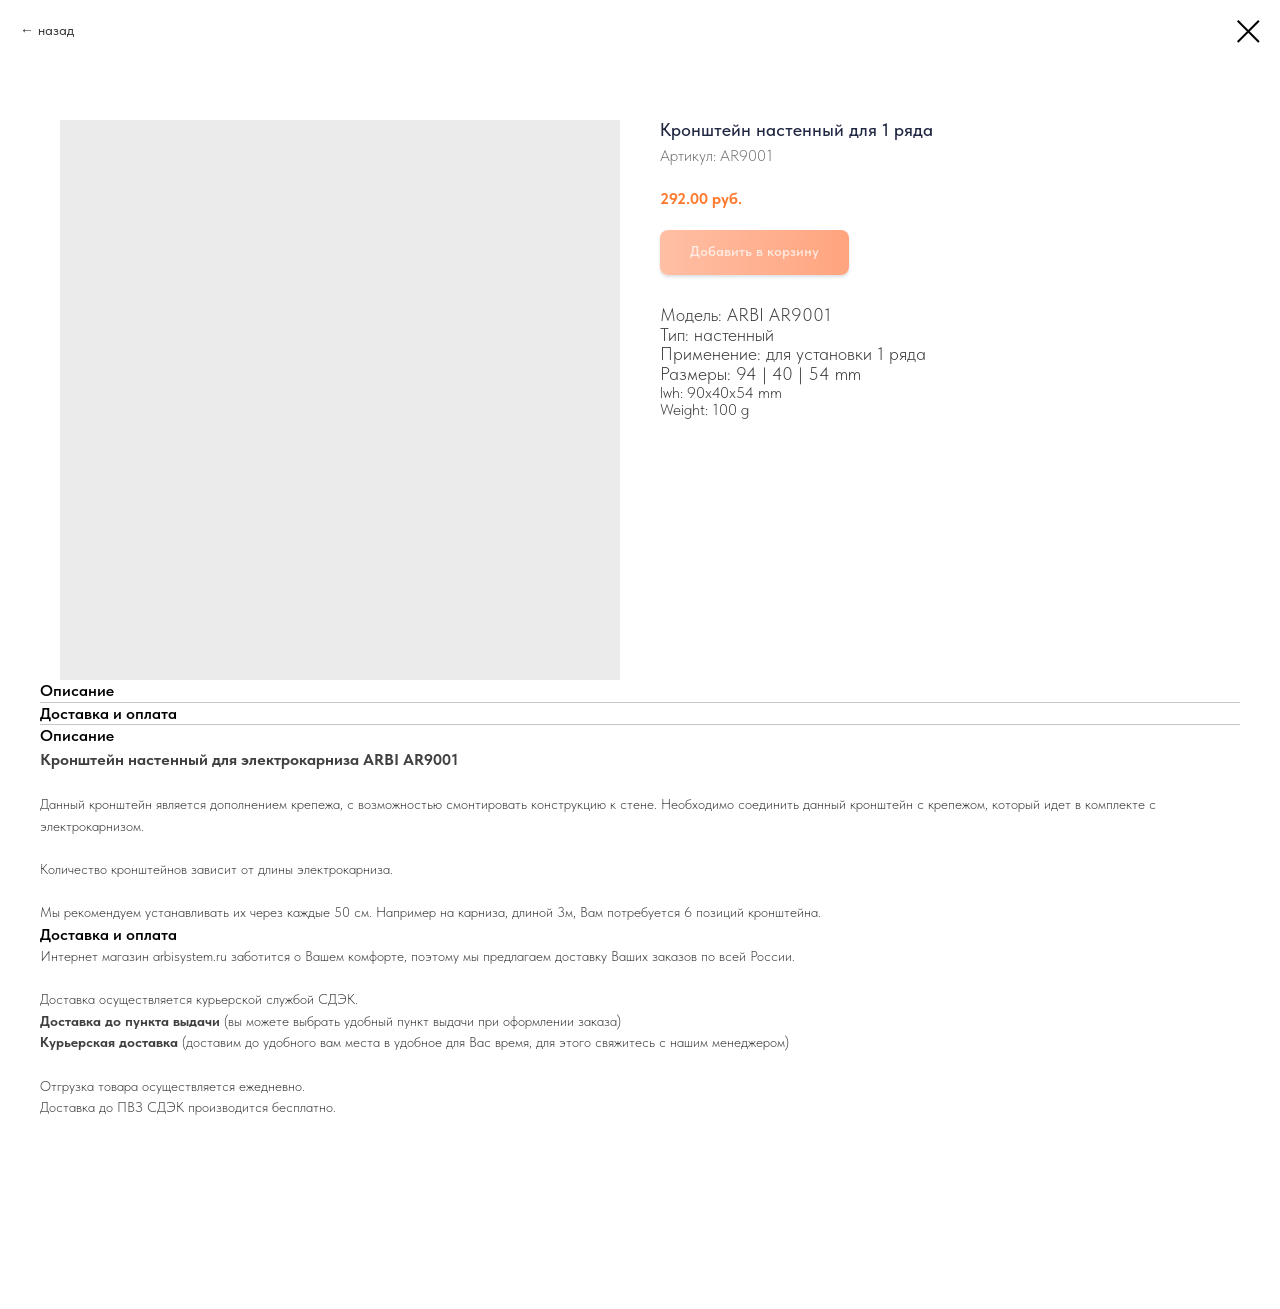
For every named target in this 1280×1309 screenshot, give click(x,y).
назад (56, 30)
